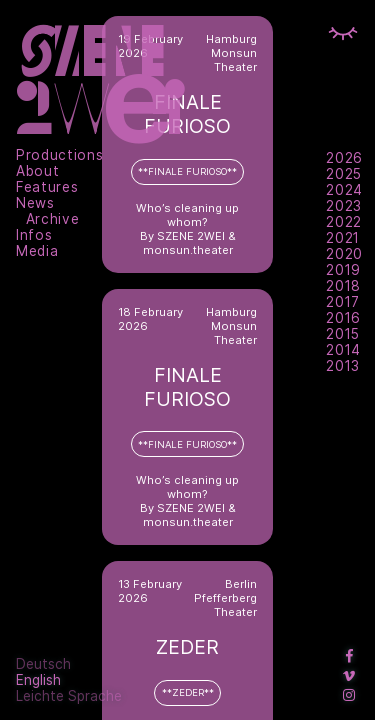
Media (37, 251)
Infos (34, 235)
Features (47, 187)
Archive (53, 219)
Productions (59, 155)
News (35, 203)
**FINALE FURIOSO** (187, 171)
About (37, 171)
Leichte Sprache (69, 696)
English (38, 680)
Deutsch (43, 664)
